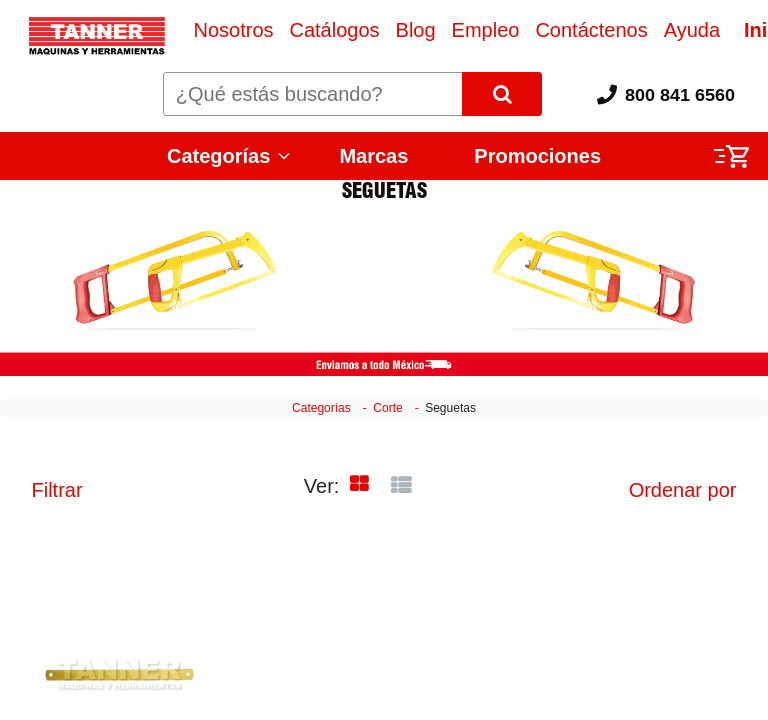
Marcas (373, 156)
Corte (387, 408)
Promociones (537, 156)
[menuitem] (233, 30)
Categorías (218, 156)
